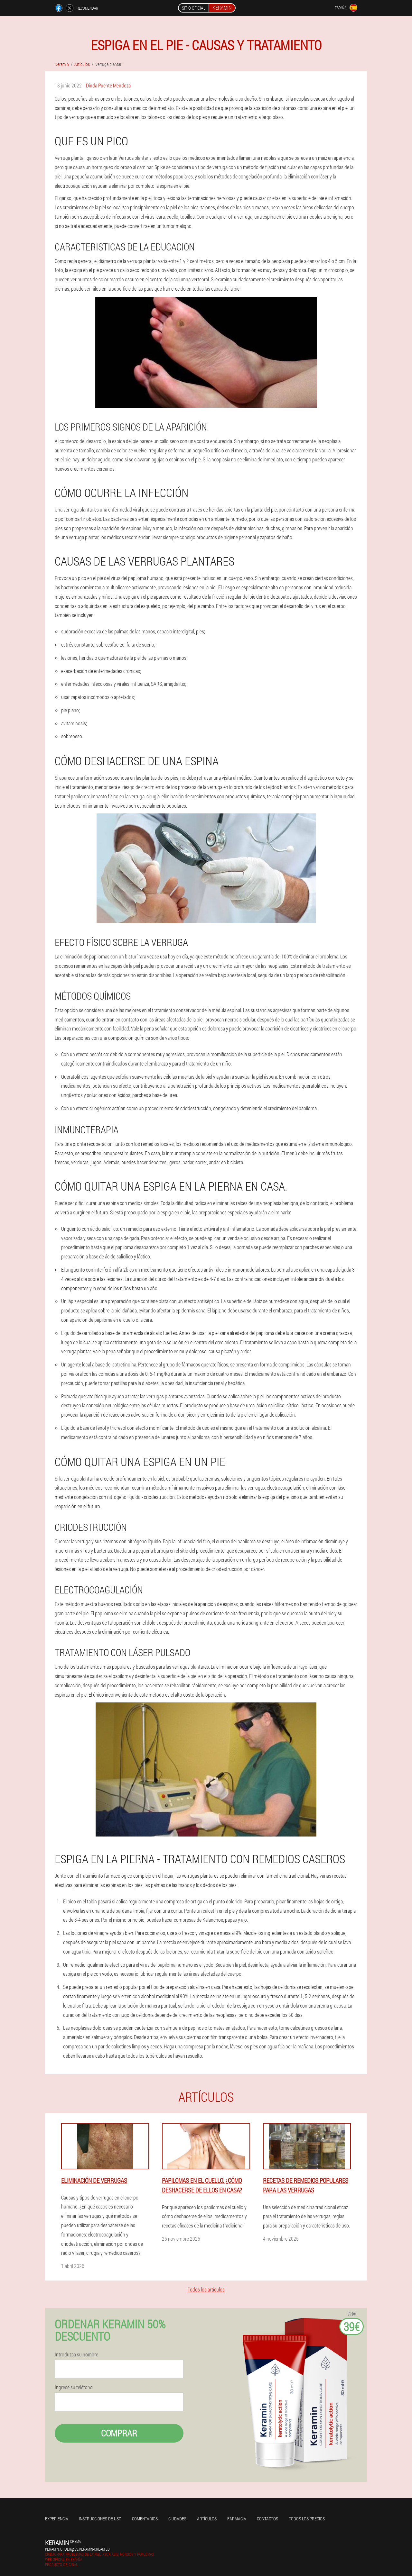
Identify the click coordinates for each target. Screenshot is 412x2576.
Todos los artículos (206, 2289)
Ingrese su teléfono (74, 2387)
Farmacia (236, 2519)
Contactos (267, 2519)
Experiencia (56, 2519)
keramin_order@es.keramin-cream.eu (77, 2549)
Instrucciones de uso (100, 2519)
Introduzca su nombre (76, 2354)
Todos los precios (307, 2519)
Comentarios (145, 2519)
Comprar (119, 2433)
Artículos (207, 2519)
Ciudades (177, 2519)
